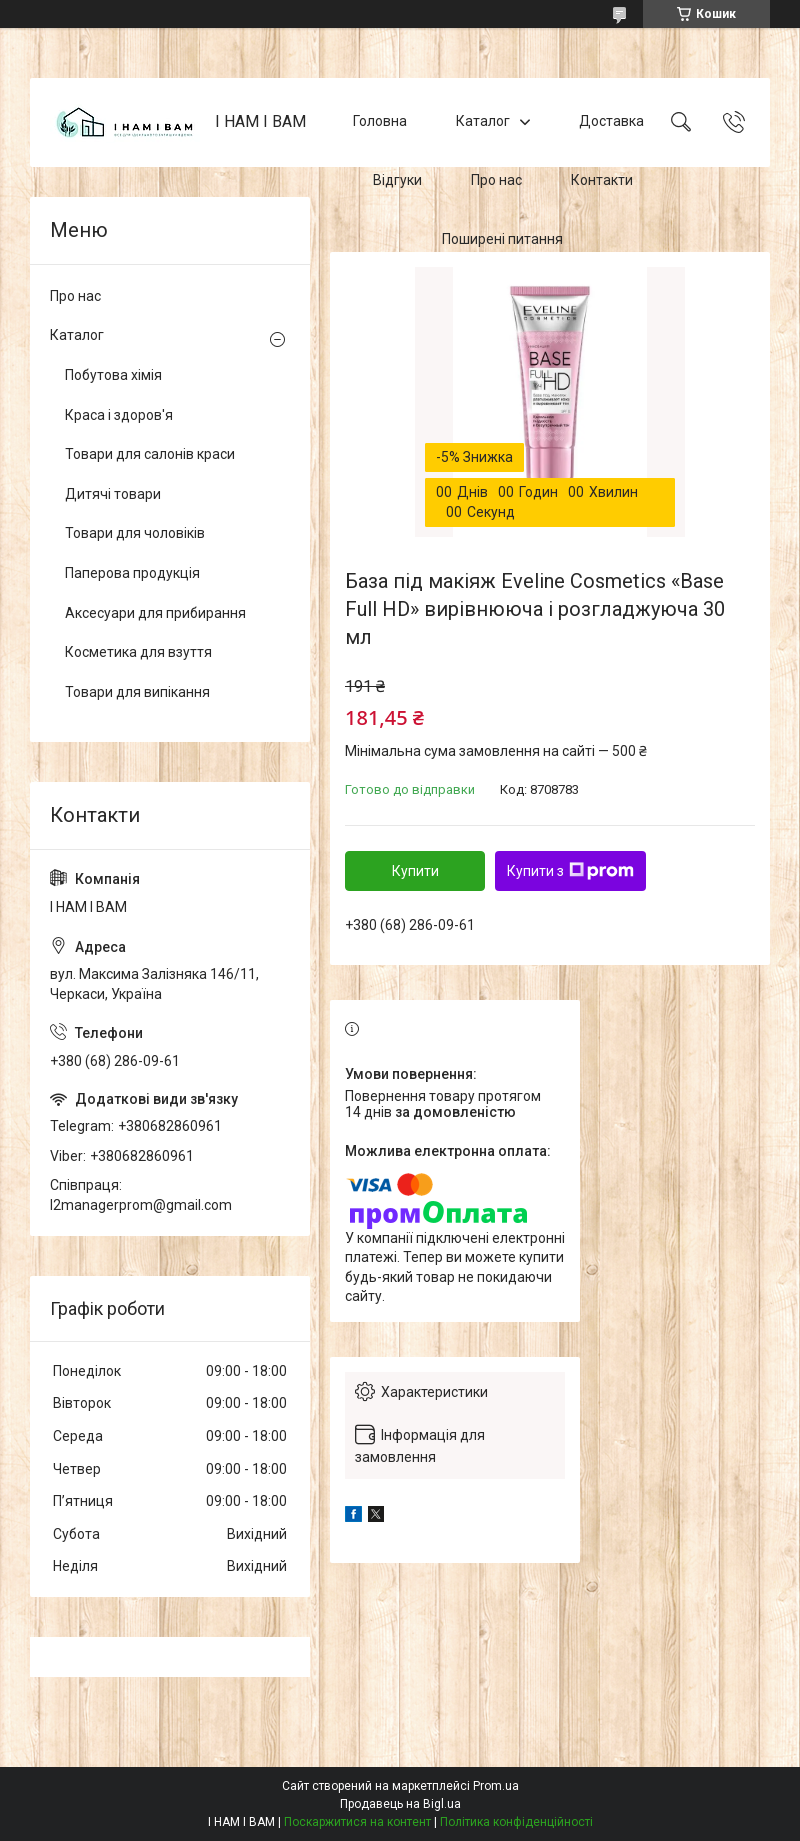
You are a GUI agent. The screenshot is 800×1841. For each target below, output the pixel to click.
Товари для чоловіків (135, 533)
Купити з (570, 871)
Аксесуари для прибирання (155, 613)
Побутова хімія (113, 375)
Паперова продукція (132, 573)
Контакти (602, 180)
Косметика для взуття (138, 652)
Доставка (611, 122)
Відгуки (397, 180)
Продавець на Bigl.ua (400, 1804)
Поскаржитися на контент (357, 1822)
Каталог (483, 122)
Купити (415, 871)
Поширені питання (502, 239)
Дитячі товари (113, 494)
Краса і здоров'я (119, 415)
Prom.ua (496, 1786)
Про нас (496, 180)
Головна (380, 122)
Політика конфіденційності (516, 1822)
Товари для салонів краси (150, 454)
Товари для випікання (137, 692)
